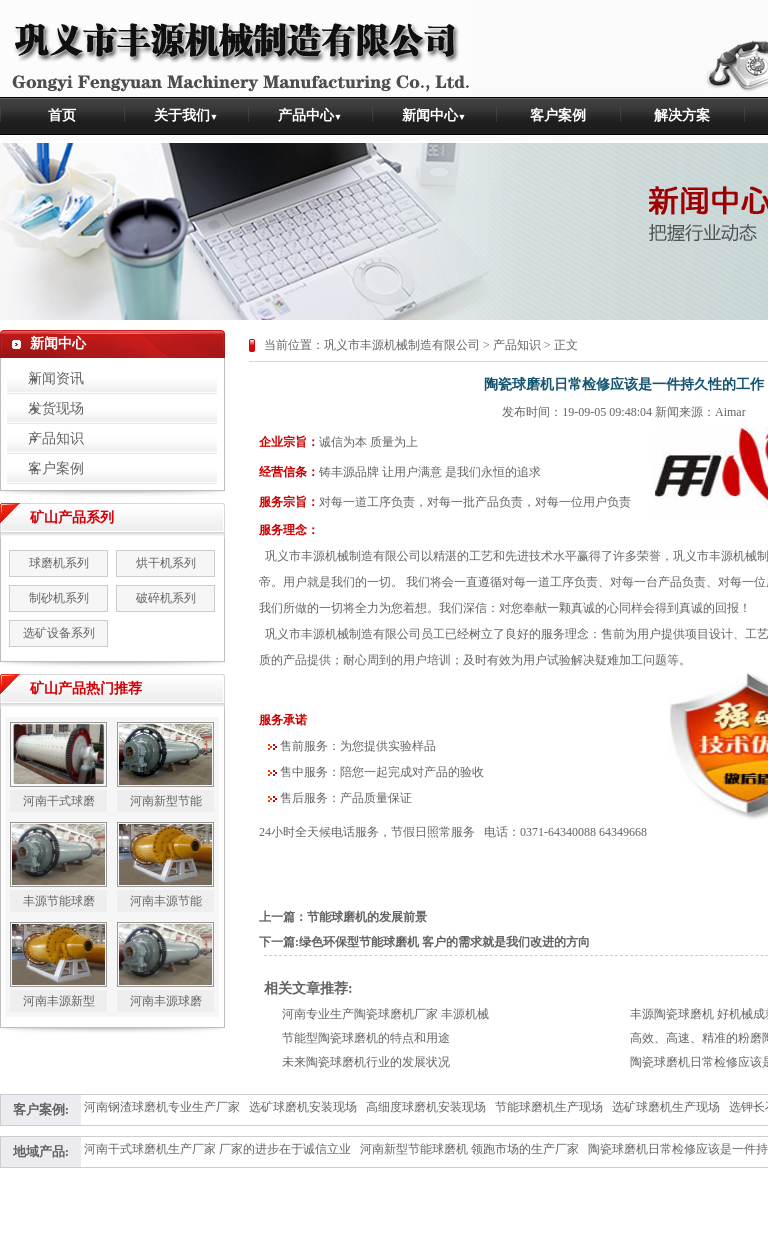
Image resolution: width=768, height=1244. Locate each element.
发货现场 (45, 408)
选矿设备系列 (59, 633)
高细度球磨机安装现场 (426, 1107)
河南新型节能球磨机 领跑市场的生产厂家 (469, 1149)
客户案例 (558, 115)
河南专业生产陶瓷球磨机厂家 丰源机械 (385, 1014)
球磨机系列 (59, 563)
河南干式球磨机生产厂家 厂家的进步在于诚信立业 (217, 1149)
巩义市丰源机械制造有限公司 (402, 345)
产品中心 (310, 115)
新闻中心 (434, 115)
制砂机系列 (59, 598)
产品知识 (45, 438)
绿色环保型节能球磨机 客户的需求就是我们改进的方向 (444, 942)
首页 (62, 115)
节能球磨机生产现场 (549, 1107)
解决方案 (682, 115)
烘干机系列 (166, 563)
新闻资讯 (45, 378)
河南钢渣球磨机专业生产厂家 (162, 1107)
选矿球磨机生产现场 (666, 1107)
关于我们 (186, 115)
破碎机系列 (166, 598)
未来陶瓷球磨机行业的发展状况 (366, 1062)
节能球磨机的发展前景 (367, 917)
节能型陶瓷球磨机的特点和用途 (366, 1038)
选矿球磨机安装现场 (303, 1107)
